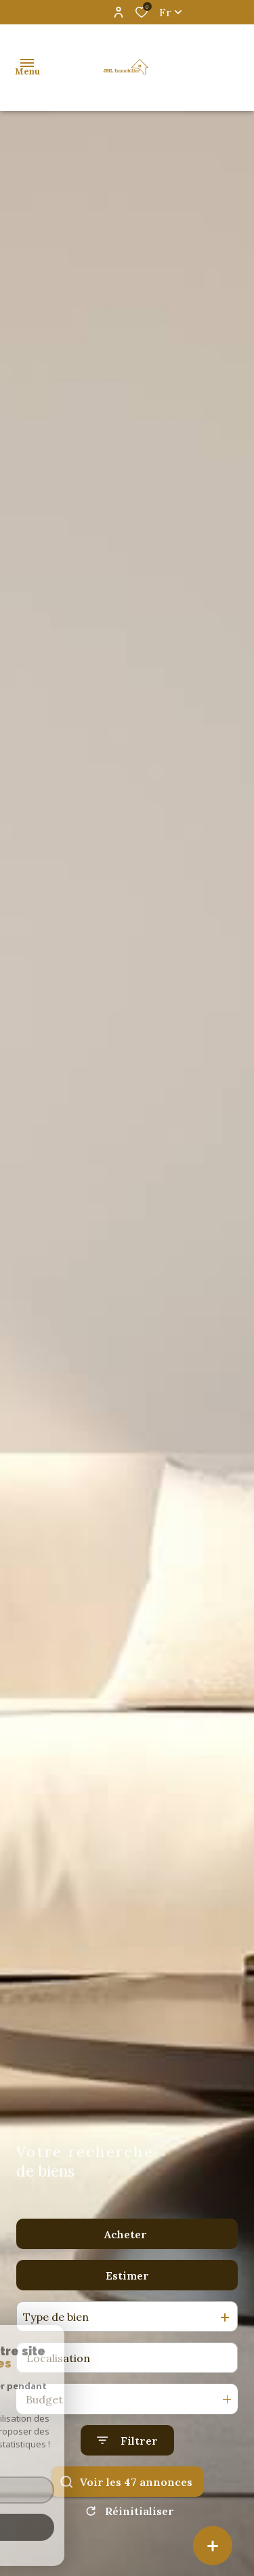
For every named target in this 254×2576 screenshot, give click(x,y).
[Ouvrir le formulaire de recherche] (127, 2440)
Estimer (127, 2275)
